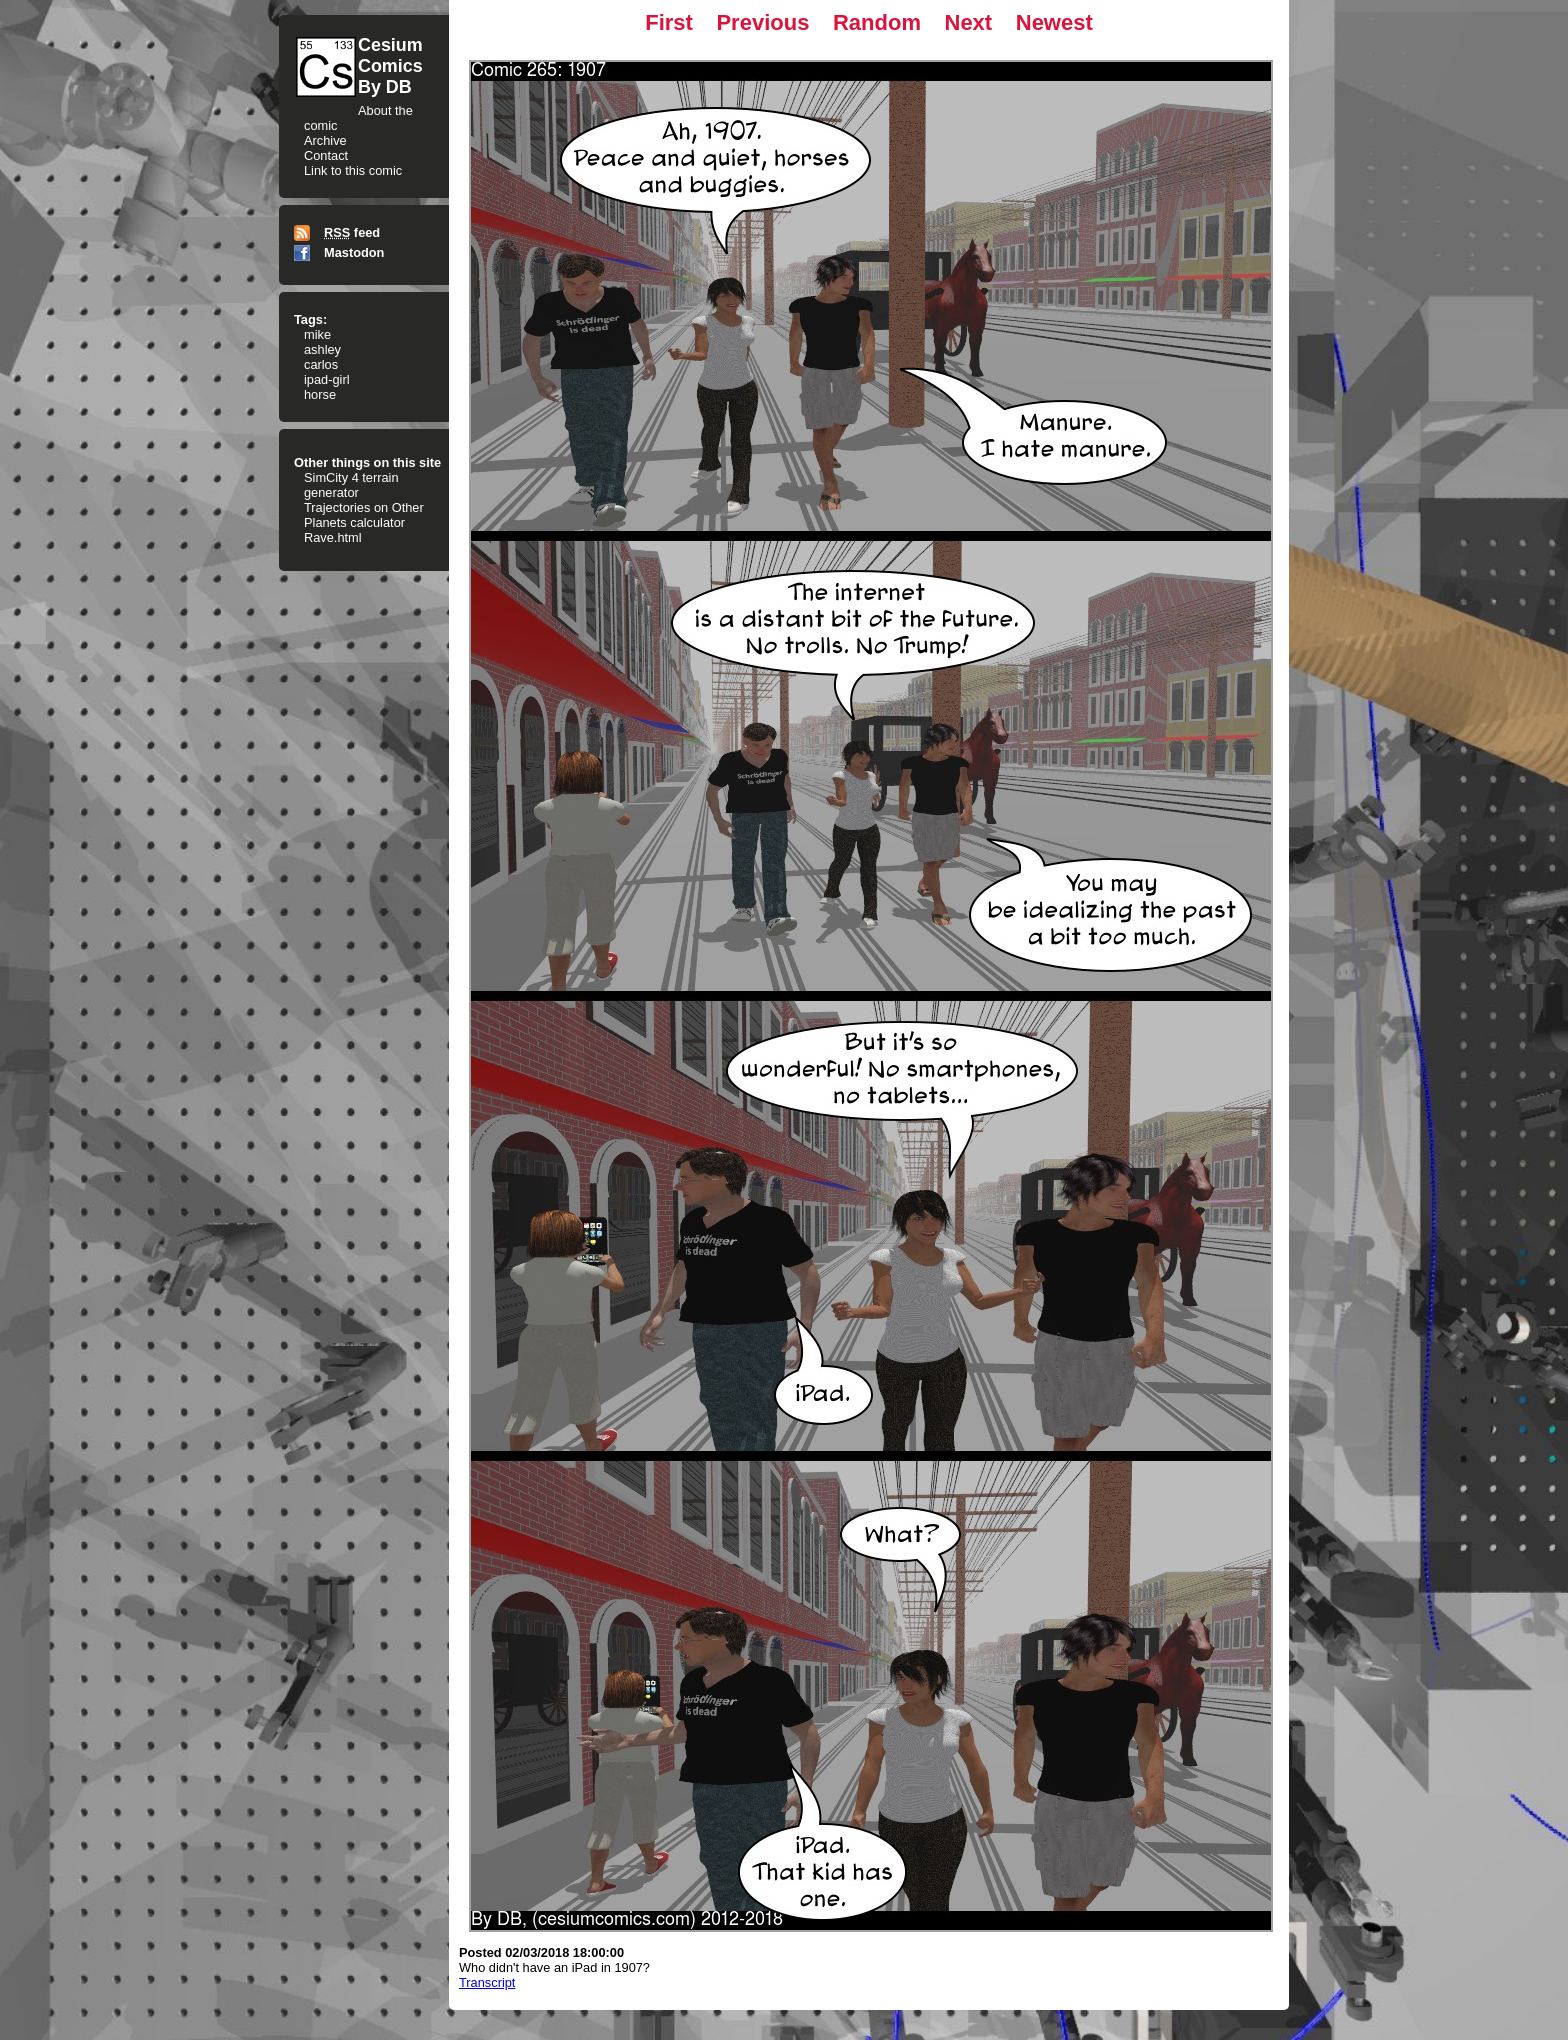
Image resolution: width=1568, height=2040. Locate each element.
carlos (321, 364)
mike (317, 334)
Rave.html (333, 537)
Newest (1054, 22)
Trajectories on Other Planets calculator (364, 515)
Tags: (310, 319)
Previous (762, 22)
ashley (322, 349)
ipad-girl (327, 379)
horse (320, 394)
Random (877, 22)
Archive (325, 140)
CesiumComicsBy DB (390, 66)
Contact (326, 155)
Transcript (487, 1982)
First (669, 22)
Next (969, 22)
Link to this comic (353, 170)
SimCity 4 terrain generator (351, 485)
